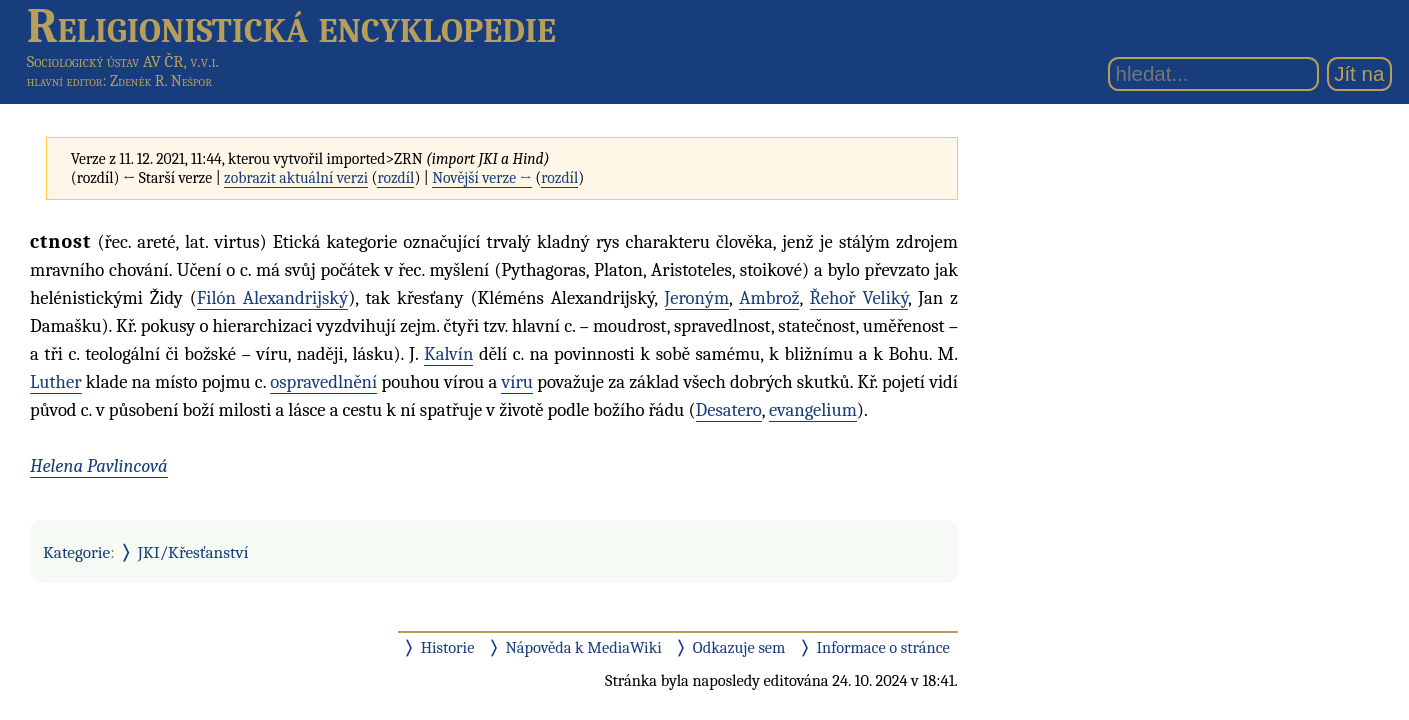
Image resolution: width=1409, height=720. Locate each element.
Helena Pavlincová (99, 466)
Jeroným (697, 298)
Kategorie (76, 552)
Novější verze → (482, 178)
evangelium (813, 410)
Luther (56, 382)
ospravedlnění (323, 382)
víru (517, 382)
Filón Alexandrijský (272, 298)
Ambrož (769, 298)
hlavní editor (65, 81)
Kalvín (449, 354)
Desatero (729, 410)
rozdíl (395, 178)
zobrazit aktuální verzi (296, 178)
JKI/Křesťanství (193, 552)
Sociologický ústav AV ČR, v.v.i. (123, 61)
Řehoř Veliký (859, 298)
